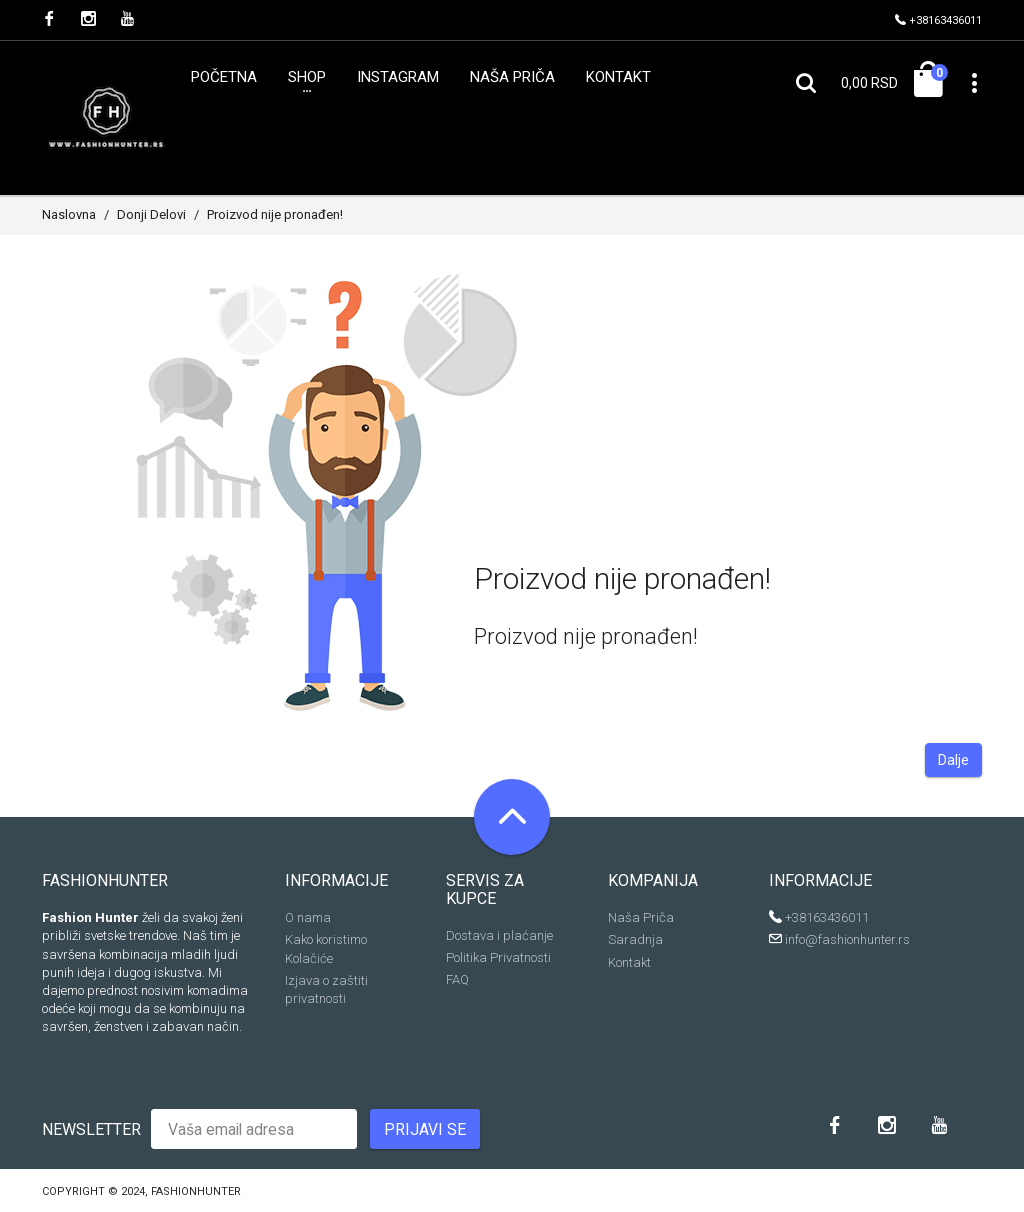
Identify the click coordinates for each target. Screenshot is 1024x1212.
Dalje (953, 760)
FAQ (457, 979)
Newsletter (91, 1129)
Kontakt (629, 962)
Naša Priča (641, 917)
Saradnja (635, 939)
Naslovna (69, 214)
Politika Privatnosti (498, 957)
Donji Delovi (151, 214)
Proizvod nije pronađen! (275, 214)
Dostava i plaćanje (499, 935)
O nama (308, 917)
